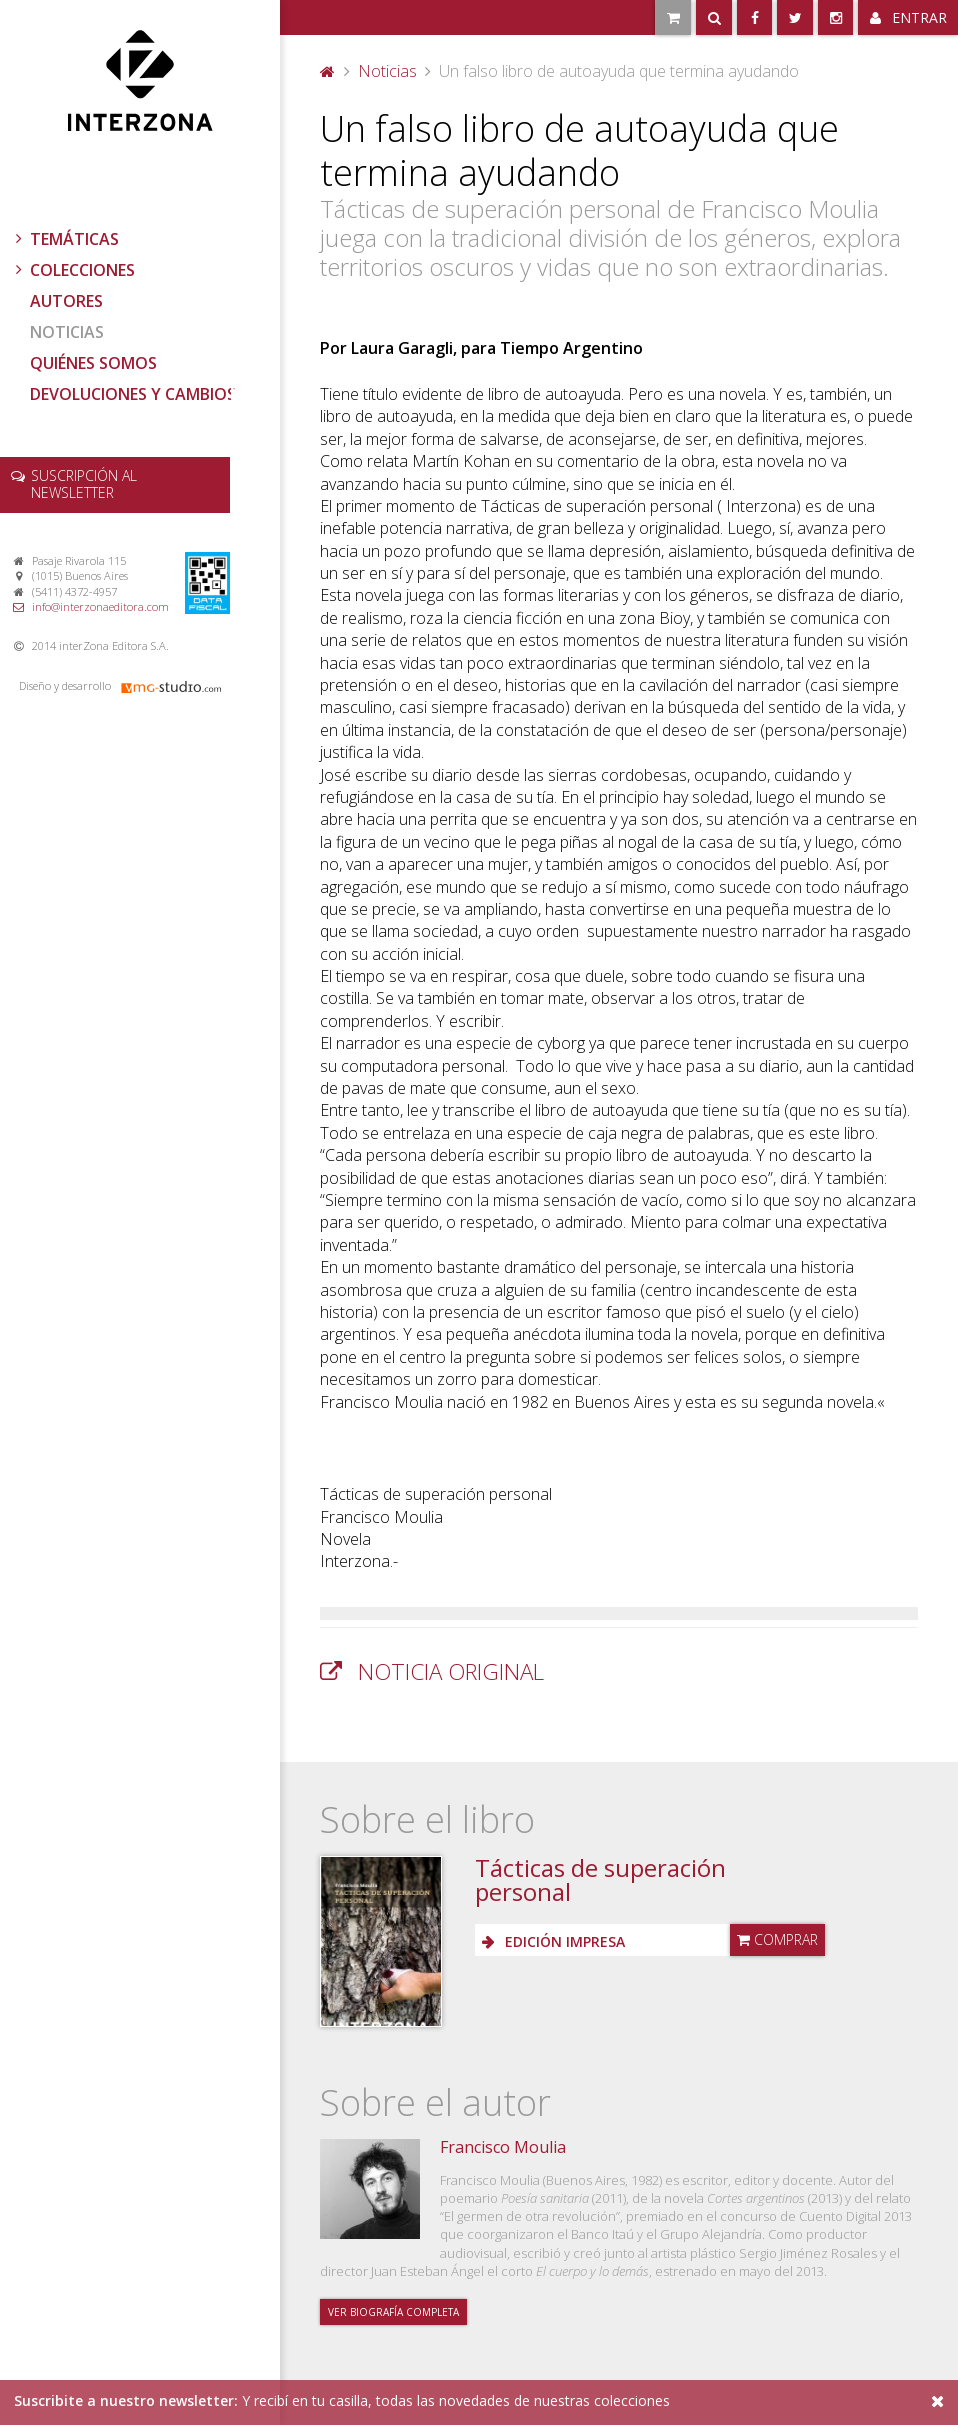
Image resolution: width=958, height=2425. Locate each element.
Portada (328, 71)
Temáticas (65, 239)
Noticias (67, 332)
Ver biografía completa (393, 2312)
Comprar (777, 1939)
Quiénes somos (93, 363)
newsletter (84, 484)
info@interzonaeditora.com (100, 606)
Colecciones (73, 270)
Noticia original (451, 1671)
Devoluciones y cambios (133, 394)
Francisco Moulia (503, 2147)
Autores (66, 301)
